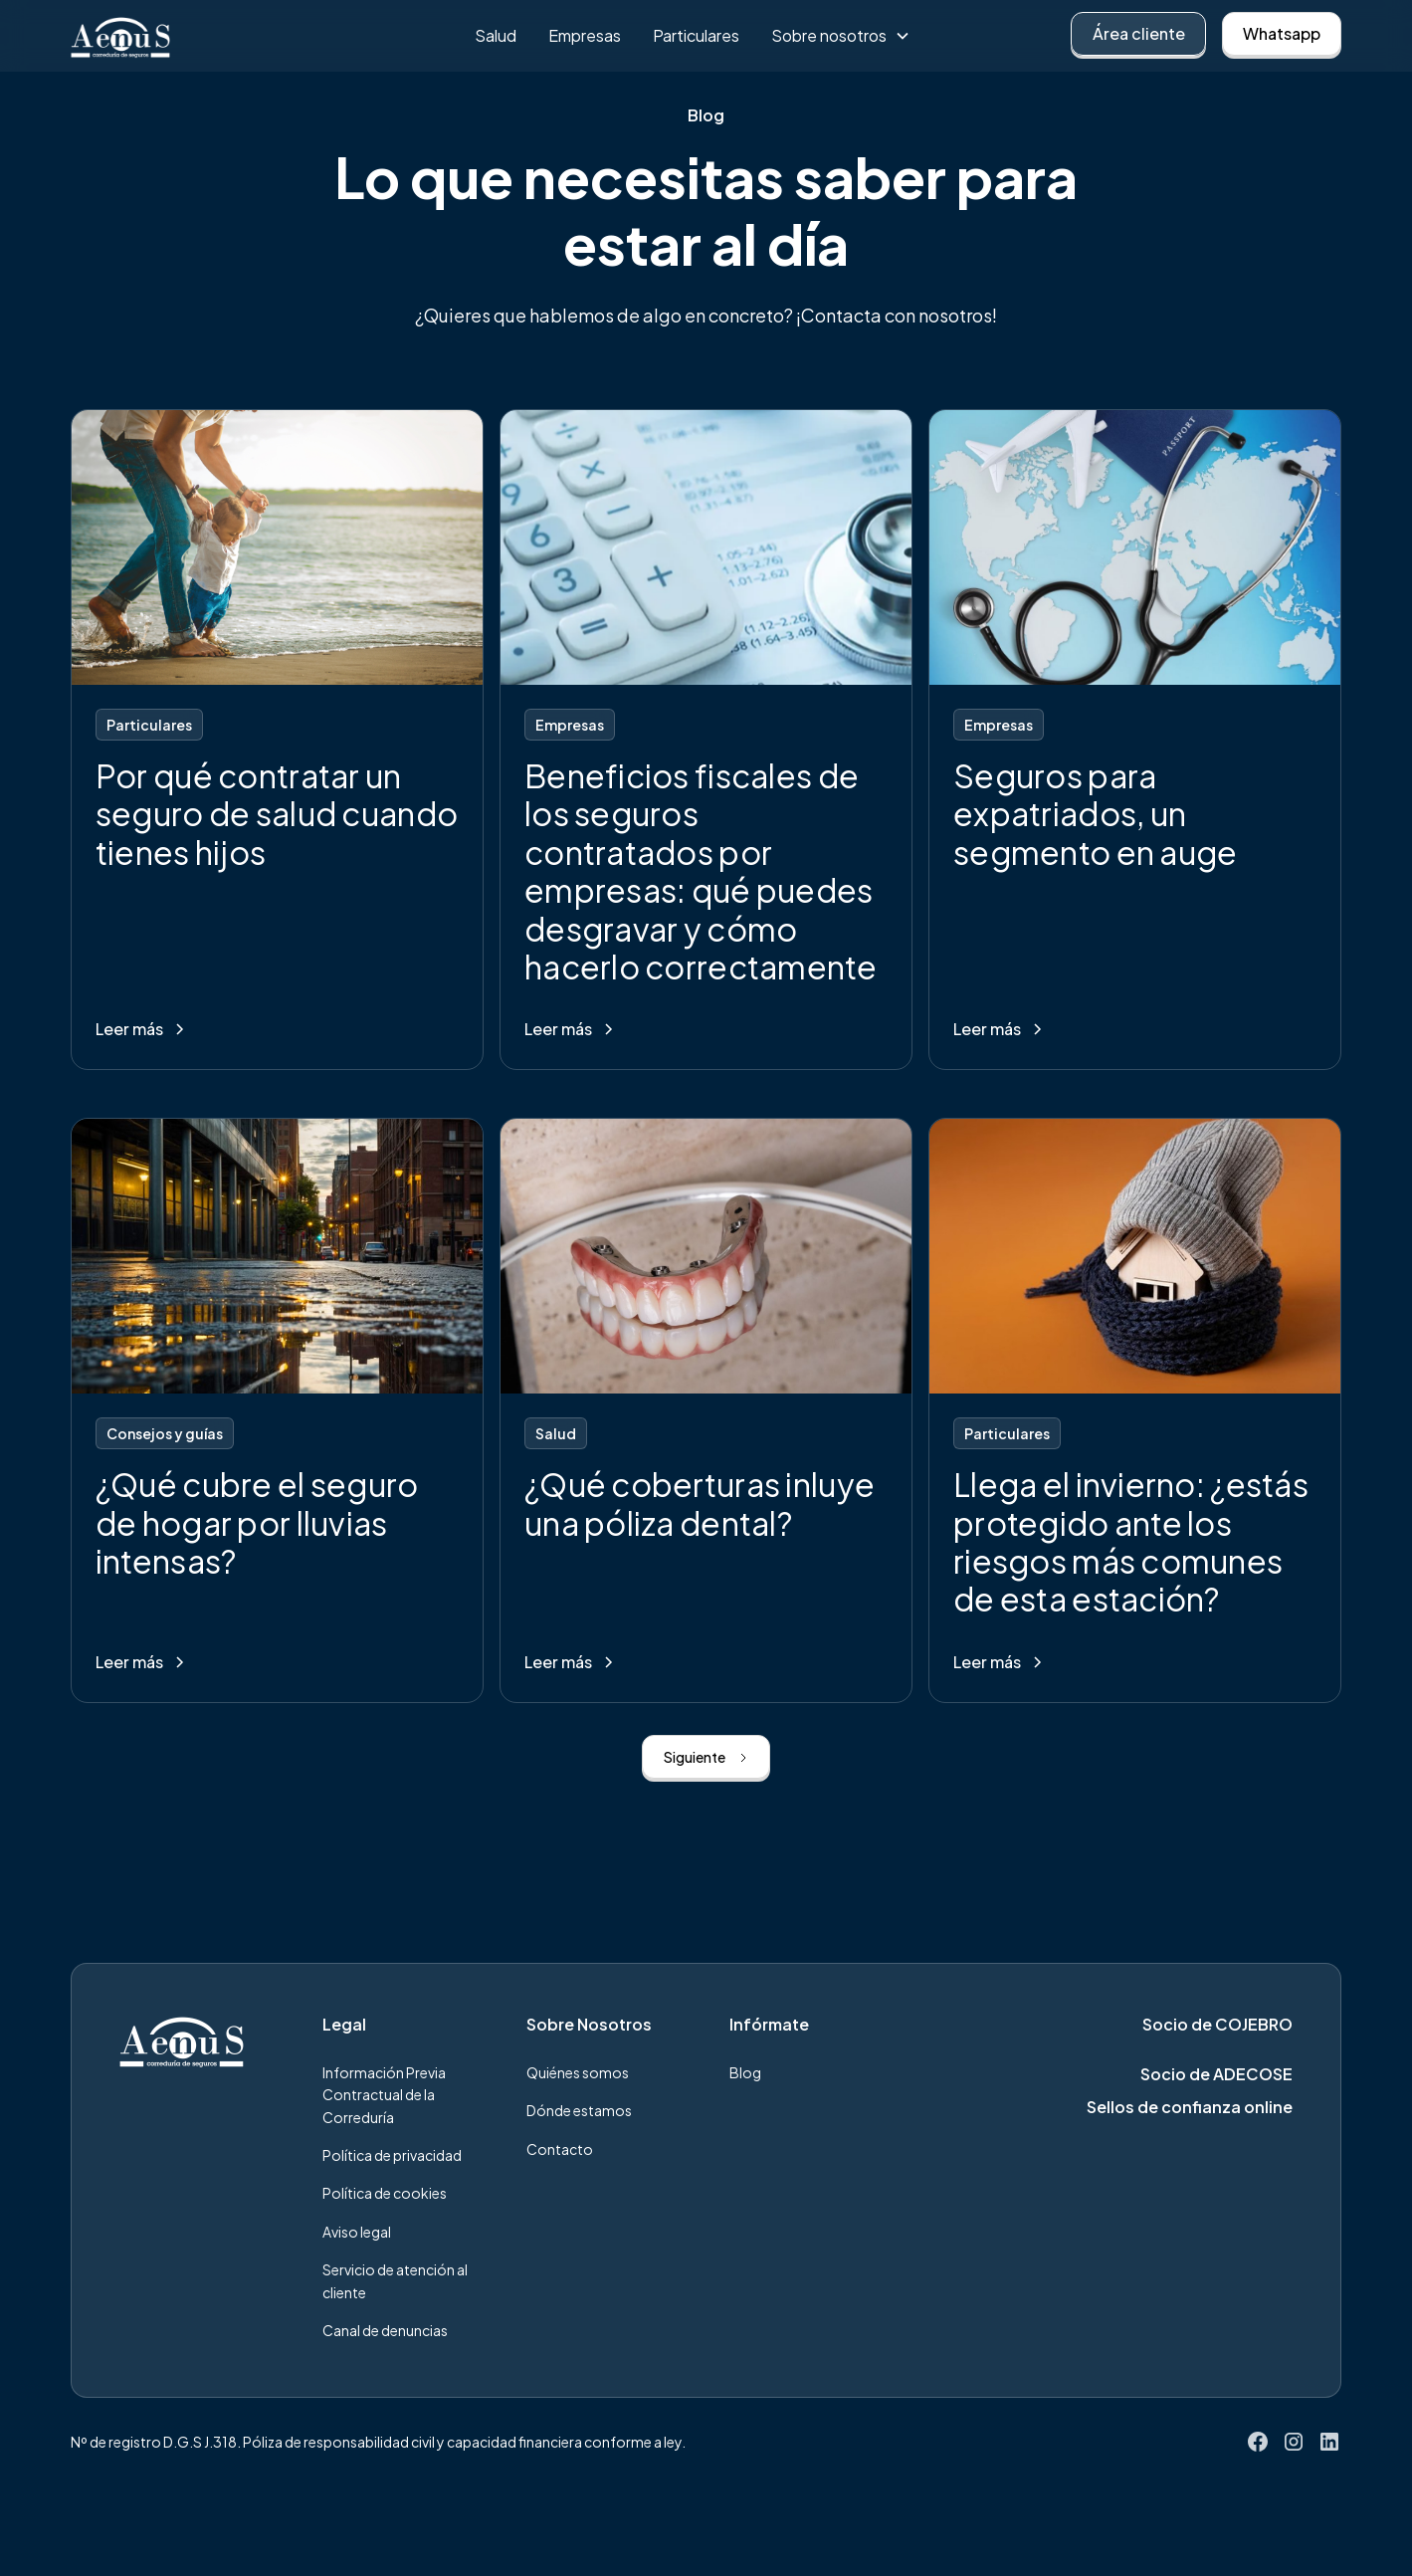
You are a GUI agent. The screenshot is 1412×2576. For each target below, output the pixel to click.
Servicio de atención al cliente (395, 2280)
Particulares (696, 35)
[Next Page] (705, 1757)
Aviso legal (356, 2232)
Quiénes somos (577, 2072)
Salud (495, 35)
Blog (745, 2072)
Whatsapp (1281, 33)
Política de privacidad (392, 2155)
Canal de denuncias (385, 2330)
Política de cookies (384, 2193)
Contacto (559, 2149)
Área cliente (1139, 33)
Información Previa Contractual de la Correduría (384, 2094)
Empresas (584, 35)
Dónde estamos (579, 2110)
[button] (840, 36)
